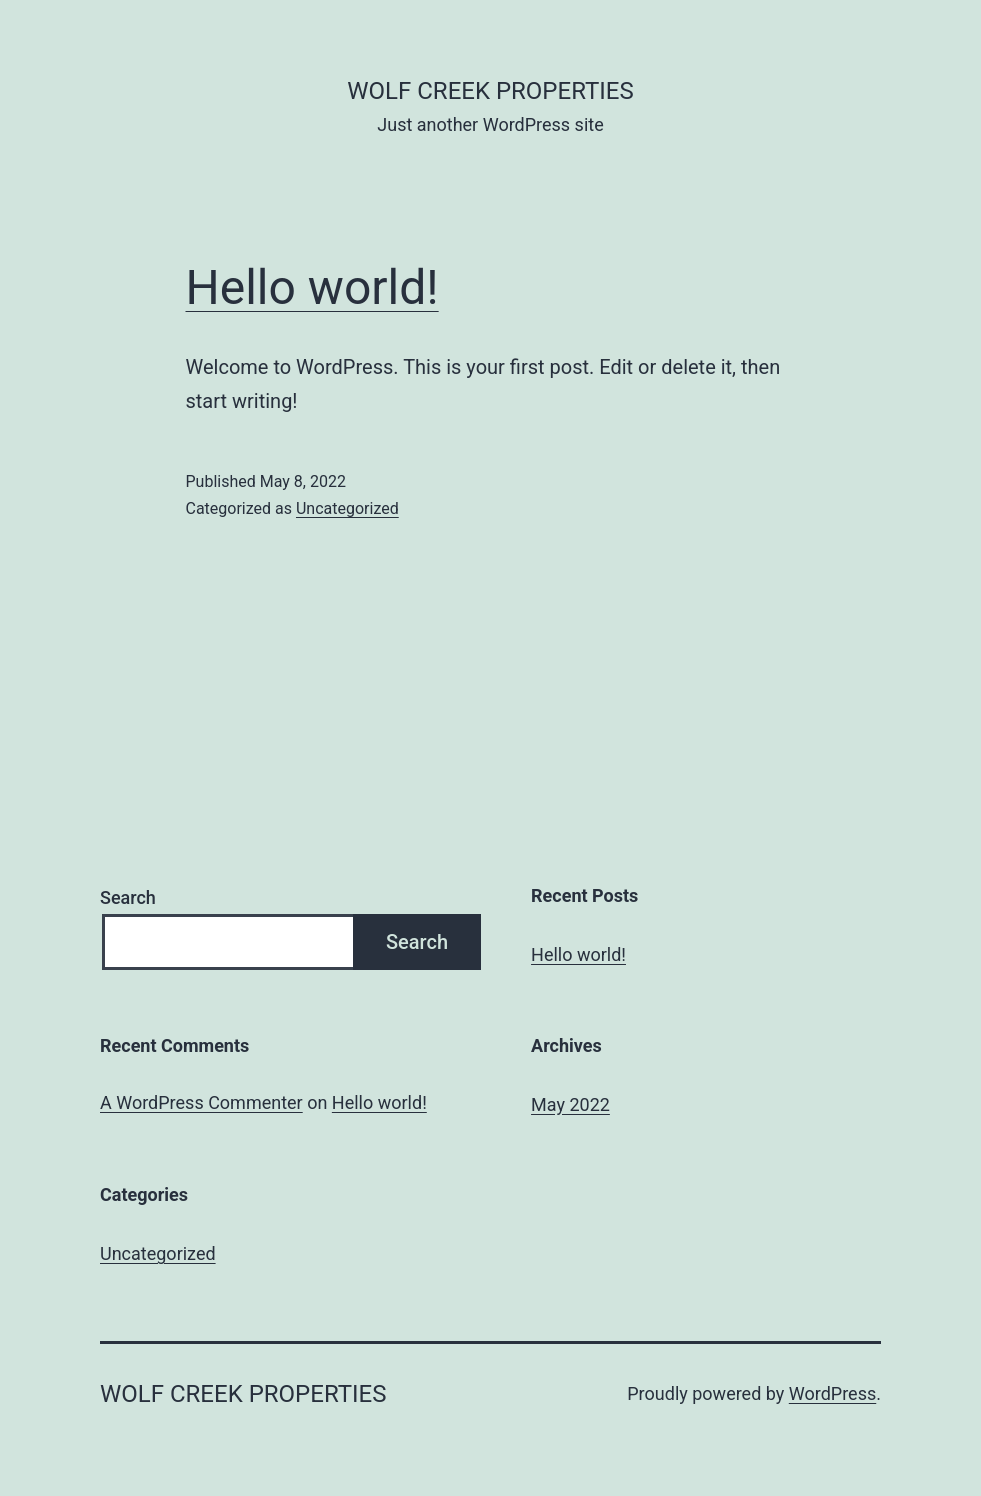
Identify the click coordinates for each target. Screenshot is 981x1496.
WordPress (832, 1393)
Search (128, 897)
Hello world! (312, 287)
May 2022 (570, 1104)
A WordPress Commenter (201, 1102)
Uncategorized (347, 508)
